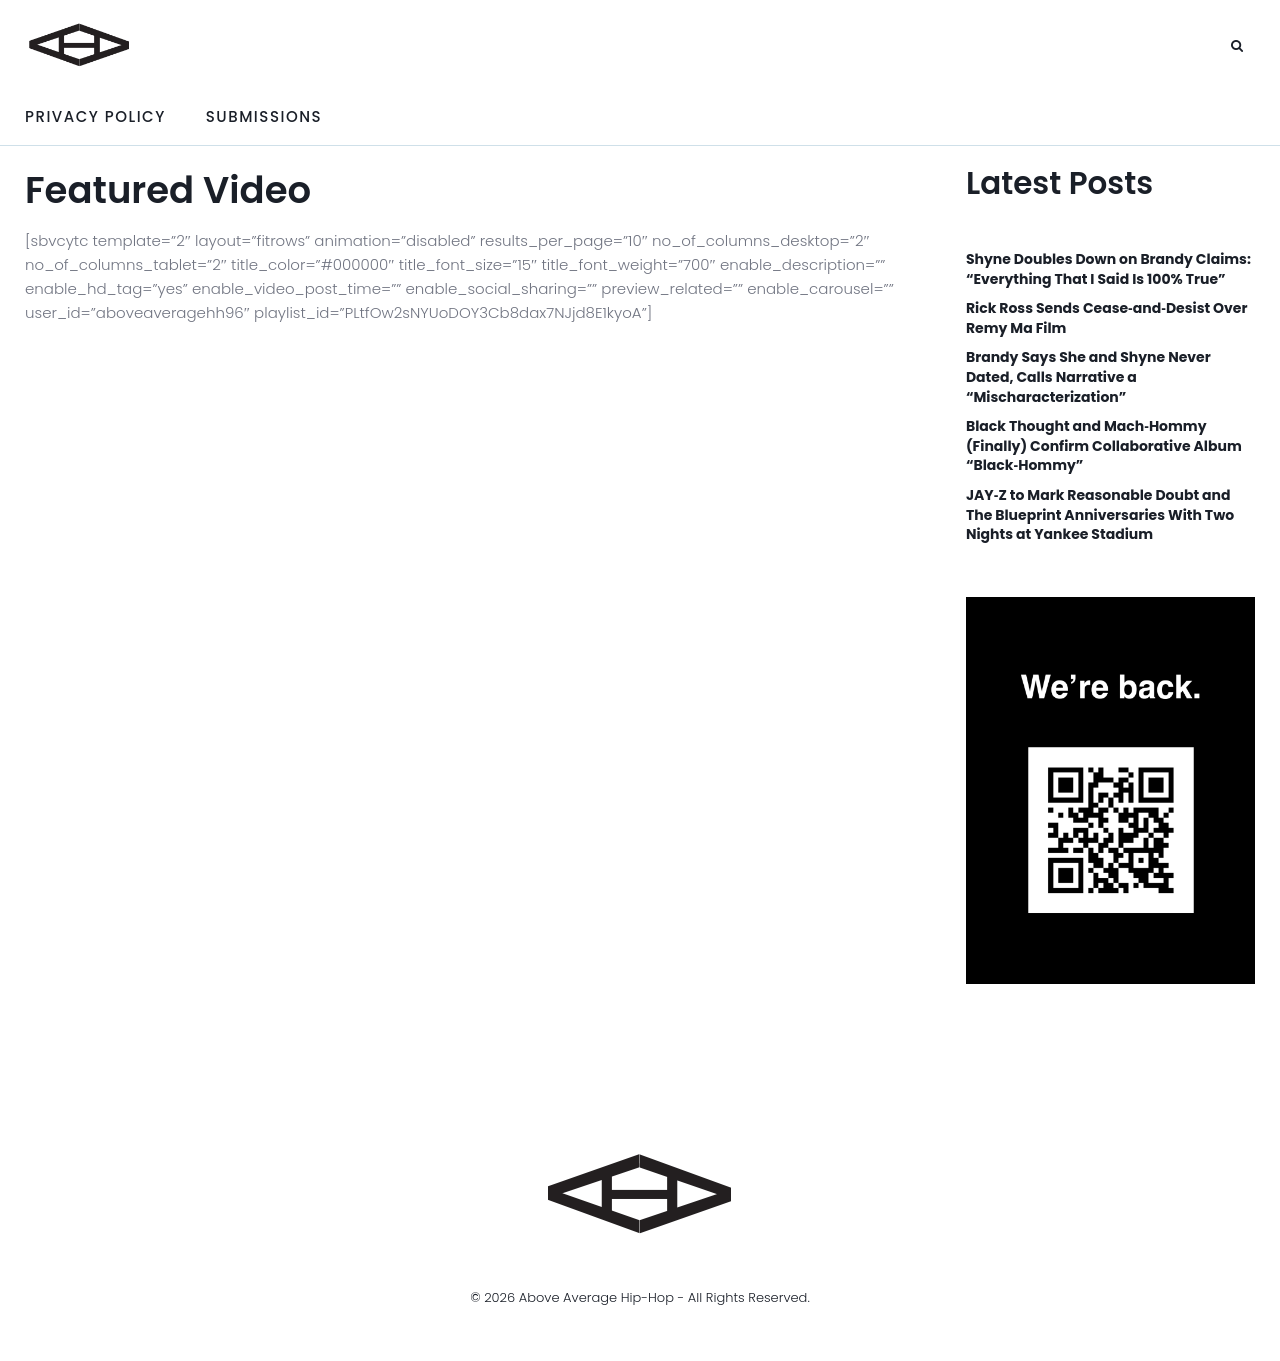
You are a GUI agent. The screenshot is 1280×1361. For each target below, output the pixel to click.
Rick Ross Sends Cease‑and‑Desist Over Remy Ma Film (1107, 318)
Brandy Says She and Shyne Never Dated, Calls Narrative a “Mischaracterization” (1088, 377)
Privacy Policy (95, 116)
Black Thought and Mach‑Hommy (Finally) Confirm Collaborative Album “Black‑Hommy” (1104, 446)
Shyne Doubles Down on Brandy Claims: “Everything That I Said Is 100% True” (1108, 269)
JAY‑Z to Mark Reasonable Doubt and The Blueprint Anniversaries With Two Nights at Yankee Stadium (1100, 515)
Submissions (264, 116)
